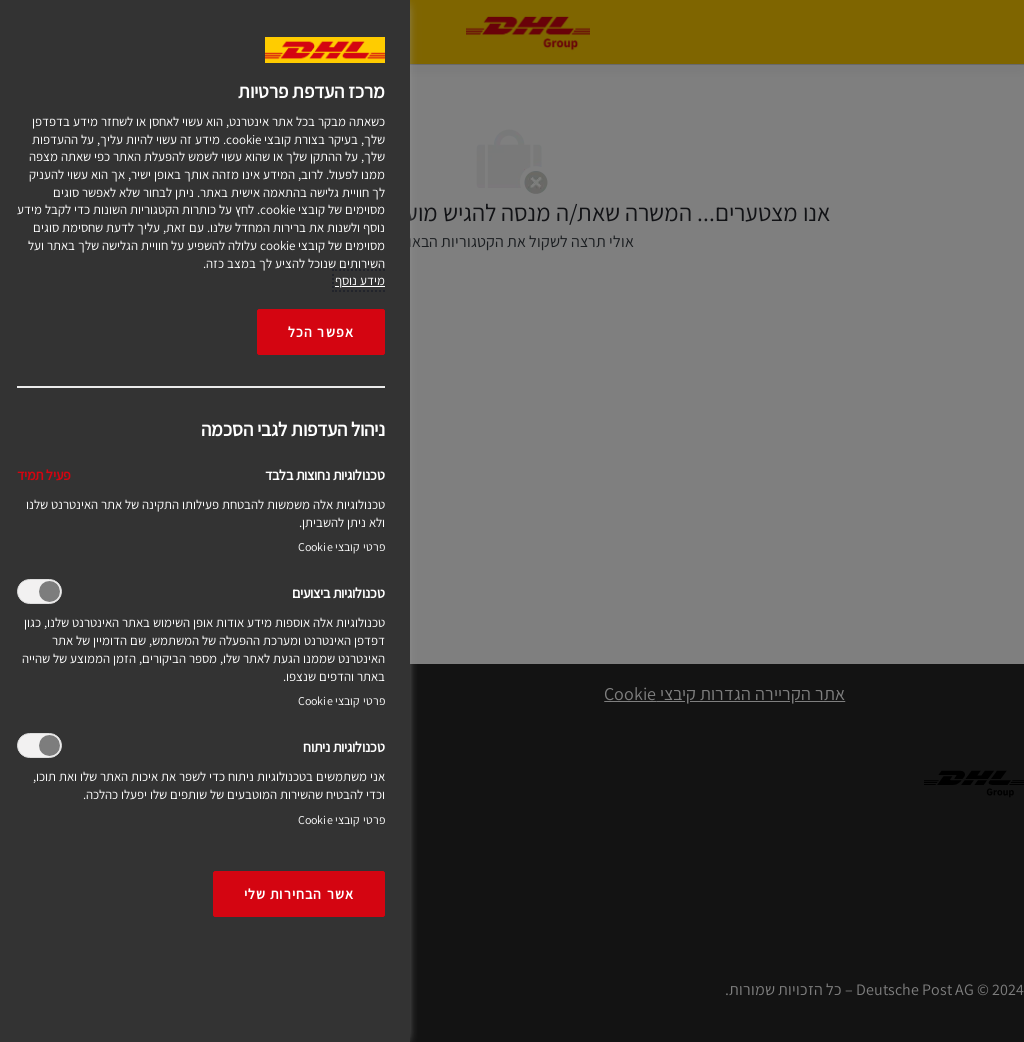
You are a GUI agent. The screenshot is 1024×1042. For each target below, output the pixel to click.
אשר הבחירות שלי (299, 893)
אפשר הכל (321, 331)
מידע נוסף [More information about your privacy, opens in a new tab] (360, 280)
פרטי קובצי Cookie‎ (341, 546)
